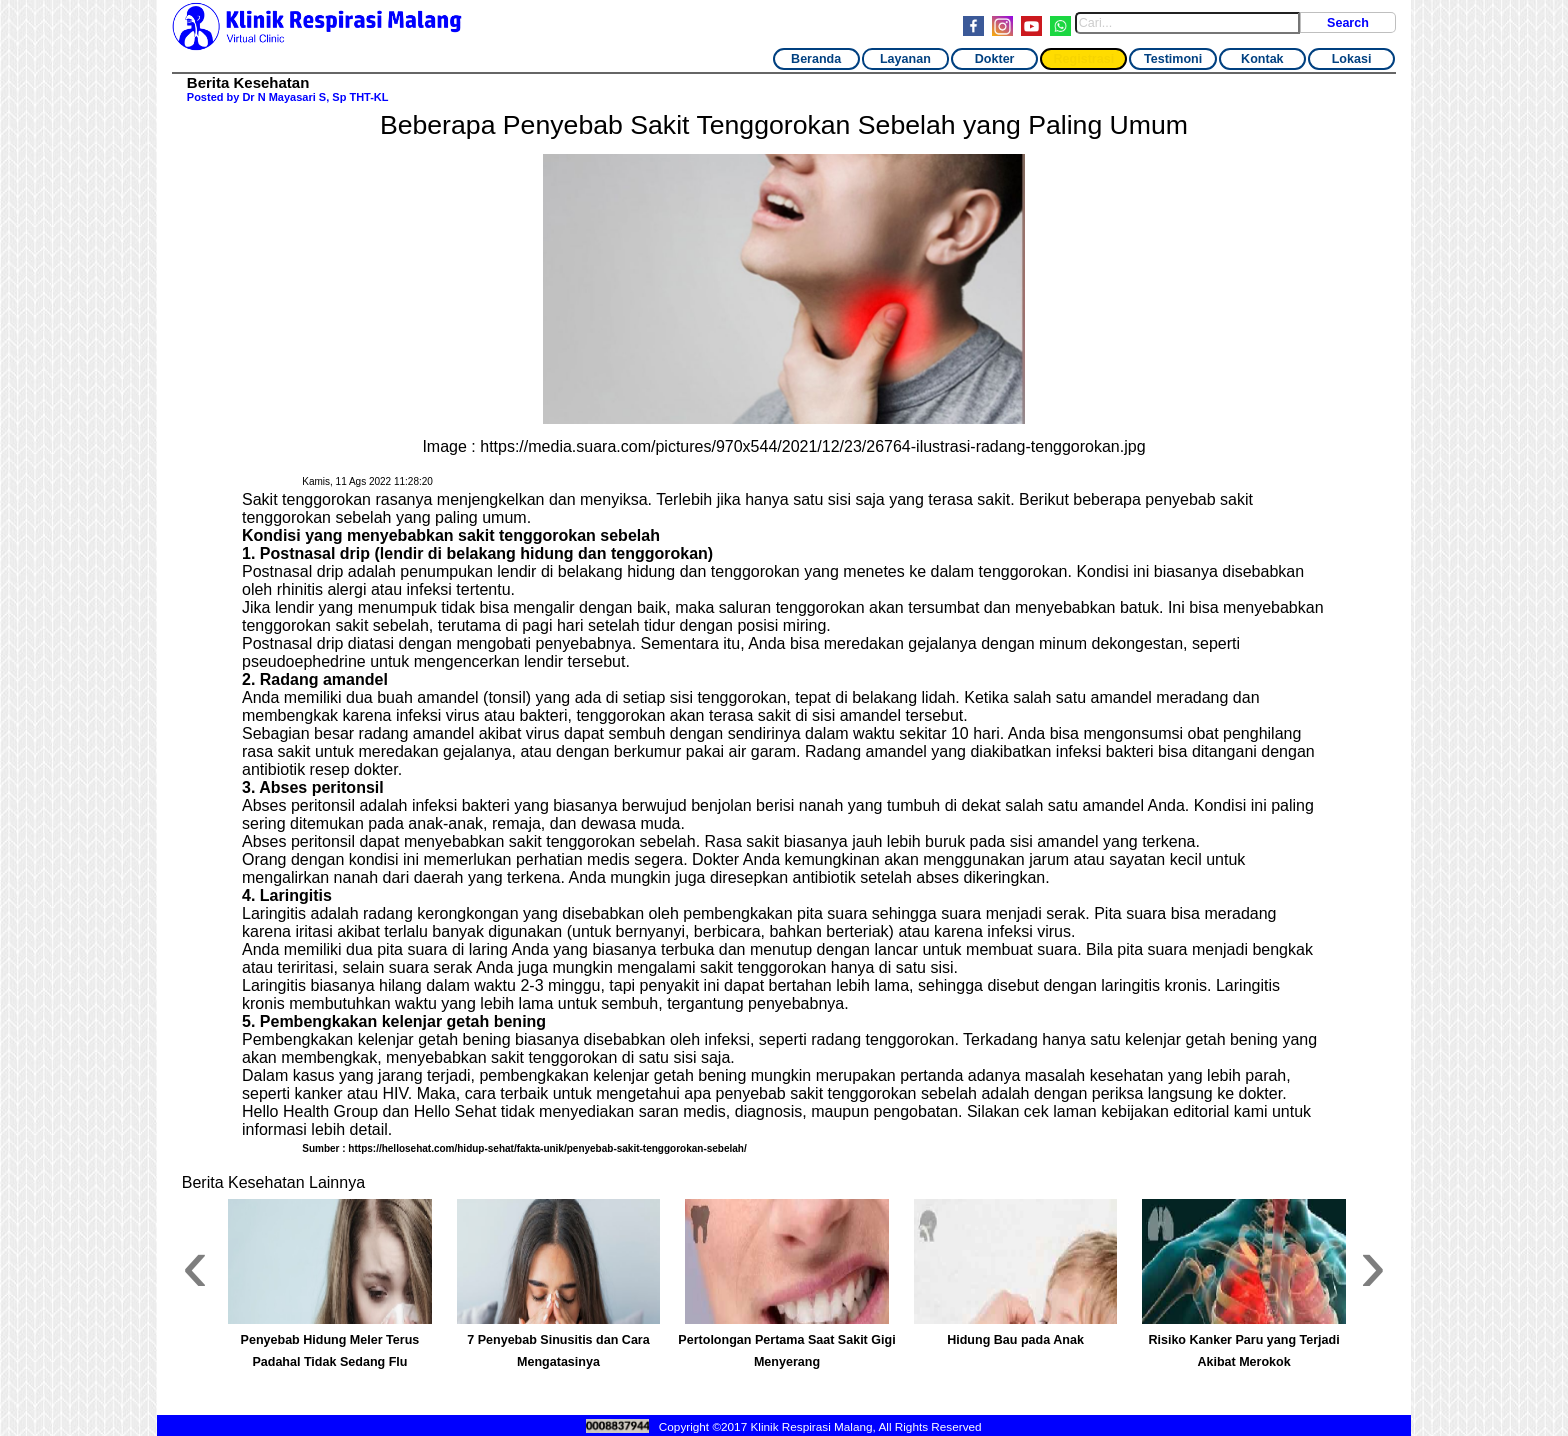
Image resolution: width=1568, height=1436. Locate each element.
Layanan (905, 59)
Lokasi (1352, 59)
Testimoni (1173, 59)
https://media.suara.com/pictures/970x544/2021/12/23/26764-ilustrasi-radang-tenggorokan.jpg (812, 446)
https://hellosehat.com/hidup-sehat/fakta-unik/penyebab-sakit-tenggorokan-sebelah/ (547, 1148)
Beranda (816, 59)
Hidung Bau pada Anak (1015, 1340)
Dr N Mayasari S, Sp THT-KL (315, 97)
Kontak (1262, 59)
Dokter (995, 59)
